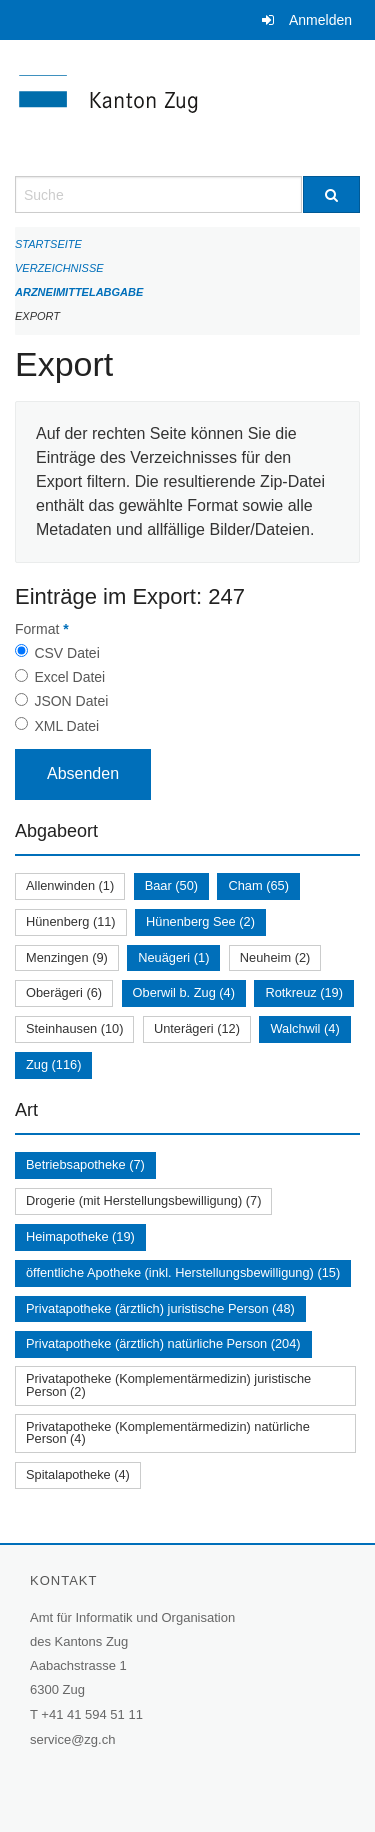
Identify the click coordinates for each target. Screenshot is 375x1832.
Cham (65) (258, 885)
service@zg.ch (72, 1739)
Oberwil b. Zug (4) (184, 992)
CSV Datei (66, 653)
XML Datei (66, 726)
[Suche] (332, 194)
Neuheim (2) (275, 957)
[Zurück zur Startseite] (187, 108)
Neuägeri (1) (173, 957)
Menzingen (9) (67, 957)
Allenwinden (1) (70, 885)
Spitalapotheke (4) (78, 1474)
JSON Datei (71, 701)
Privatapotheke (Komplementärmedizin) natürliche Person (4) (168, 1433)
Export (37, 316)
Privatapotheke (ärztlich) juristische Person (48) (160, 1308)
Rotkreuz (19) (304, 992)
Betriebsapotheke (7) (85, 1164)
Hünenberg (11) (71, 921)
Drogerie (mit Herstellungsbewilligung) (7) (143, 1200)
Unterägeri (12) (197, 1028)
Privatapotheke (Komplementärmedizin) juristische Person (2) (168, 1385)
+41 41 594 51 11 (92, 1714)
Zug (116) (53, 1064)
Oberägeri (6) (64, 992)
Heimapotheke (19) (80, 1236)
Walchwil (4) (304, 1028)
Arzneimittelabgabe (79, 292)
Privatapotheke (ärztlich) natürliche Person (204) (163, 1343)
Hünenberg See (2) (200, 921)
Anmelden (320, 20)
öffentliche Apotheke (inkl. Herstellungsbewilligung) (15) (183, 1272)
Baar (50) (171, 885)
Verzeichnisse (59, 268)
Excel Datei (69, 677)
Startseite (48, 244)
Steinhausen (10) (74, 1028)
